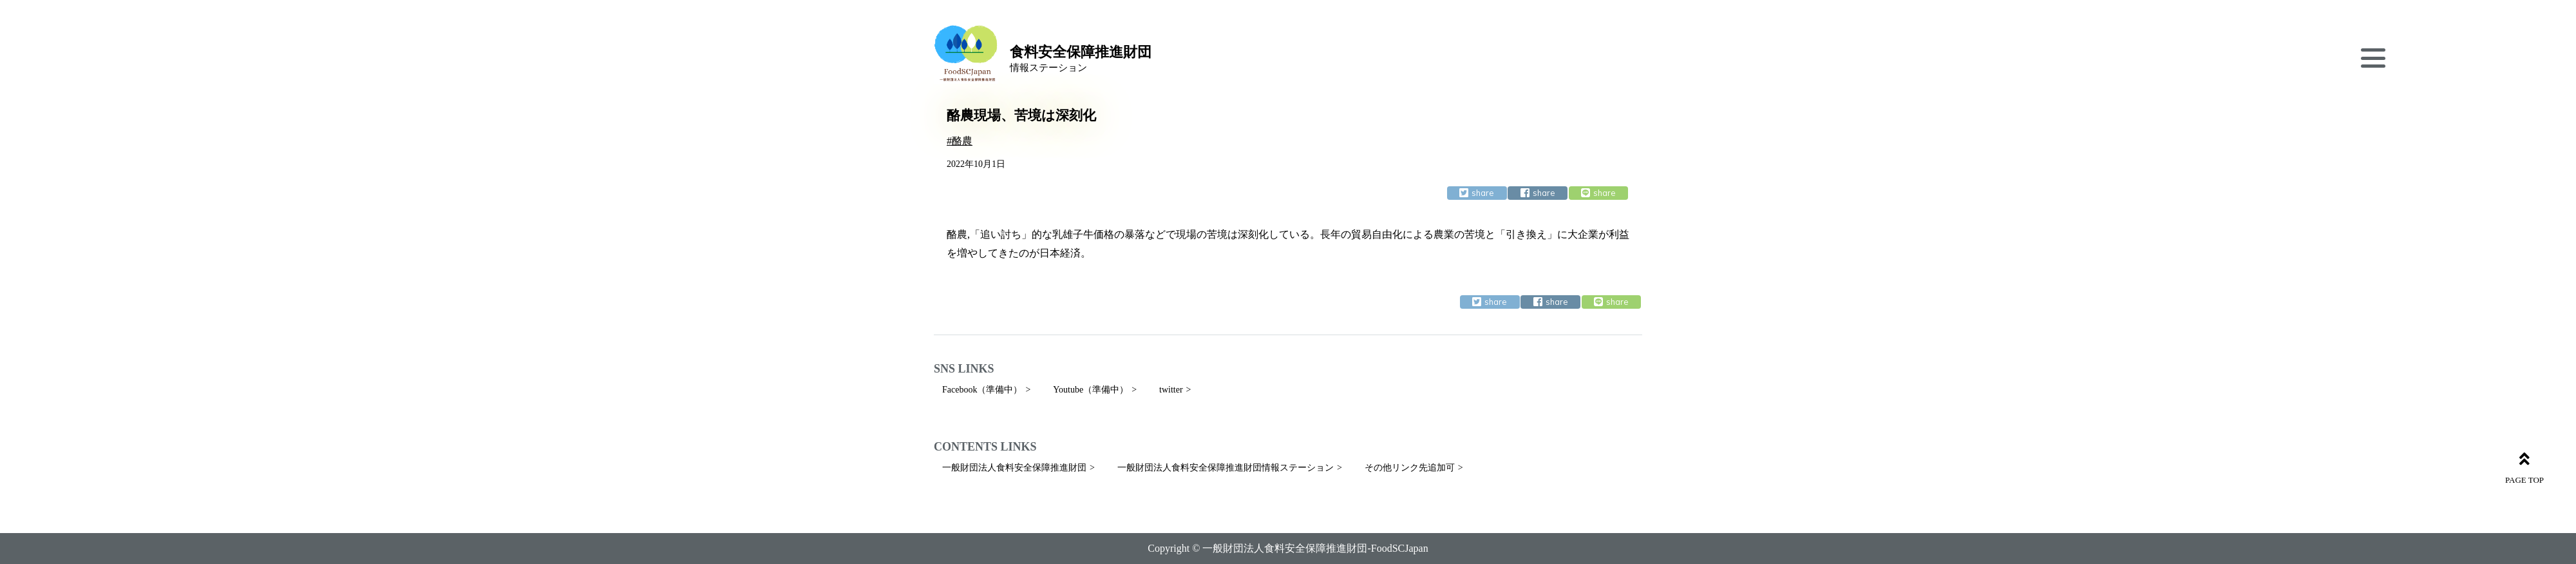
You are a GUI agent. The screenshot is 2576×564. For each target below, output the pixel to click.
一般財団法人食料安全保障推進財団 (1014, 467)
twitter (1171, 389)
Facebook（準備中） (982, 389)
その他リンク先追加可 (1410, 467)
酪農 (962, 140)
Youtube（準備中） (1090, 389)
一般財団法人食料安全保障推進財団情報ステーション (1225, 467)
